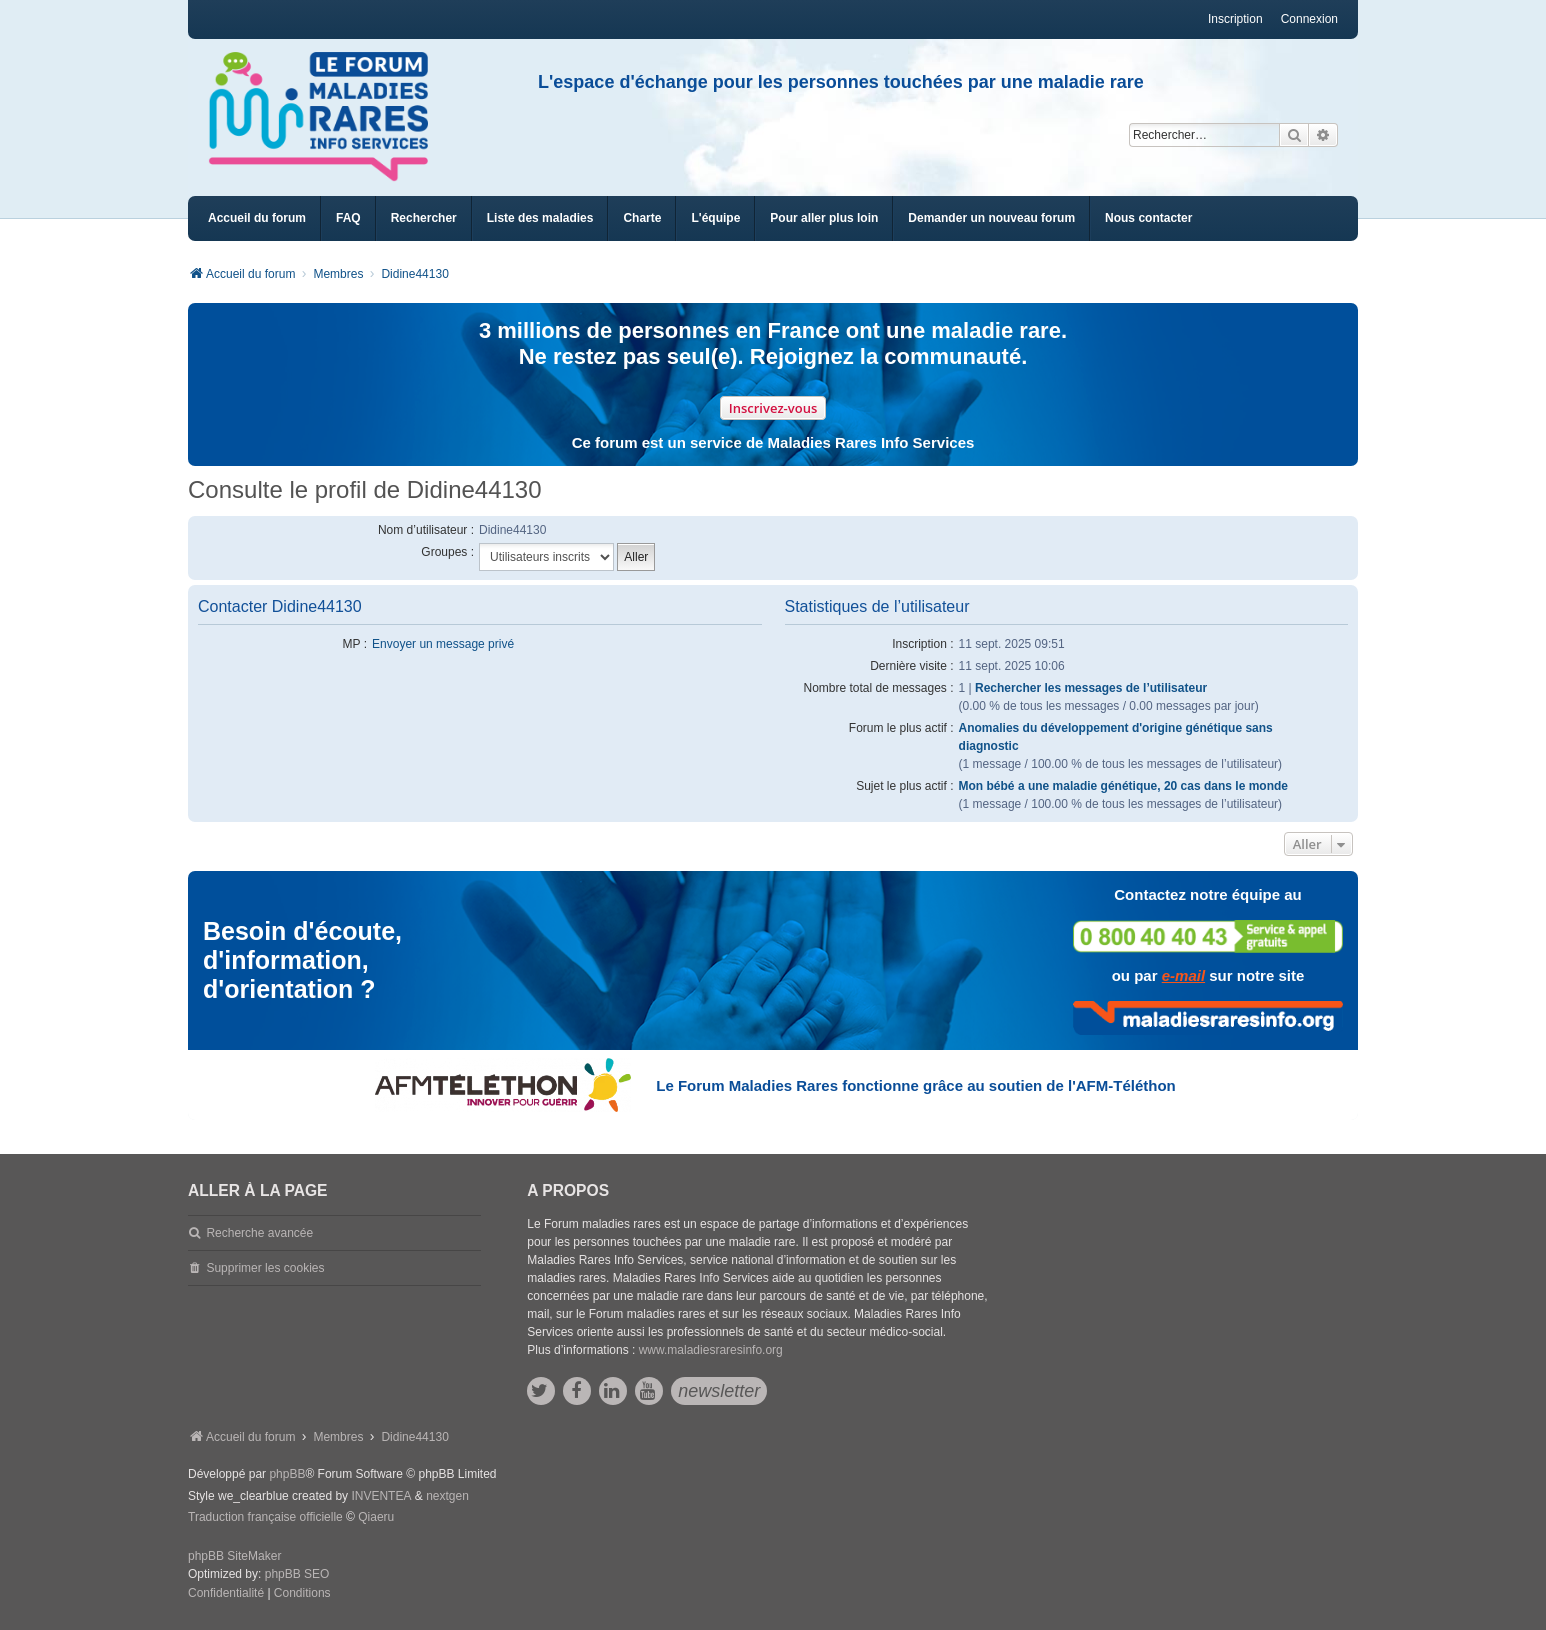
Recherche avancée (259, 1233)
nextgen (447, 1496)
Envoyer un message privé (443, 644)
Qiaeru (376, 1517)
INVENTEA (381, 1496)
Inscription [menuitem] (1235, 19)
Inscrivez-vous (773, 408)
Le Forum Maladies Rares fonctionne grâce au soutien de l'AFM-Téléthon (915, 1085)
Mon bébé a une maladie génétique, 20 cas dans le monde (1123, 786)
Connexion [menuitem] (1309, 19)
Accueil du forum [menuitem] (257, 218)
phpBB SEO (297, 1574)
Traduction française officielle (265, 1517)
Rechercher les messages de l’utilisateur (1091, 688)
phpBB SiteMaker (234, 1556)
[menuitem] (540, 218)
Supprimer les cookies (265, 1268)
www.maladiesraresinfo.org (711, 1350)
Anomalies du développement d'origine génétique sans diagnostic (1116, 737)
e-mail (1183, 975)
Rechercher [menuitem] (424, 218)
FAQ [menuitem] (348, 218)
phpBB (287, 1474)
